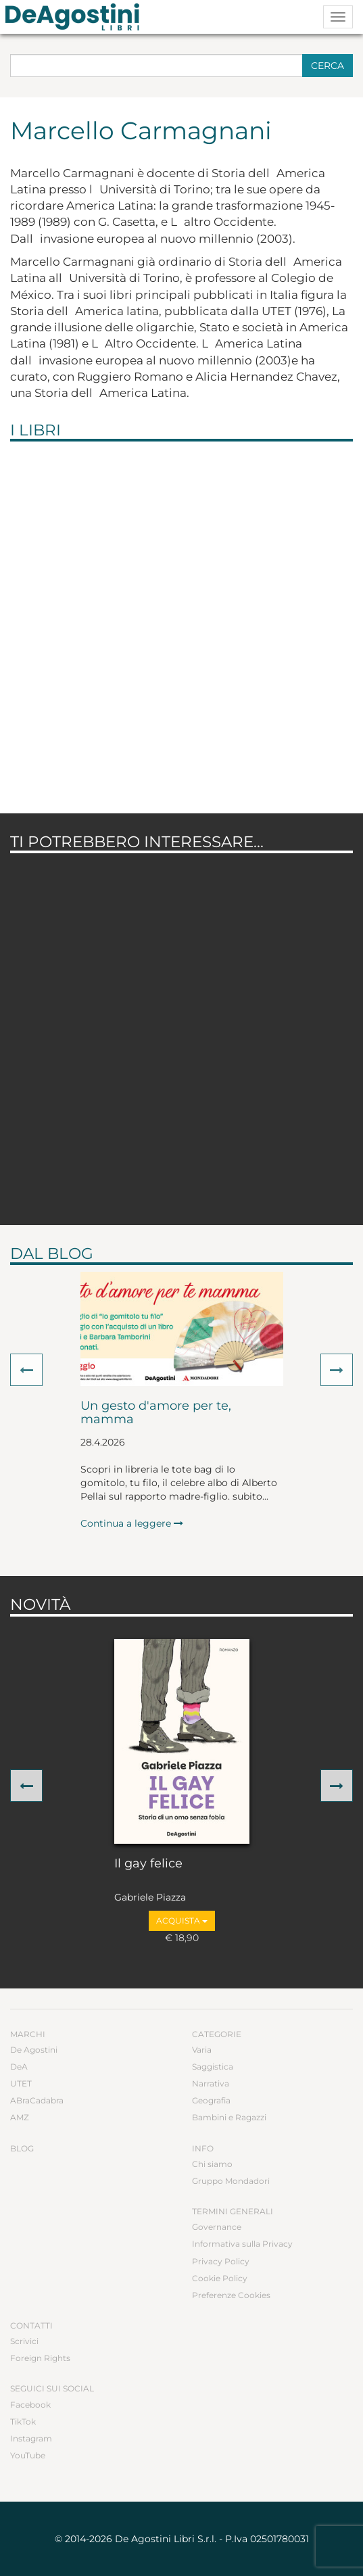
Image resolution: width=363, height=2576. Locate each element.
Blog (22, 2148)
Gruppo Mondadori (231, 2181)
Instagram (31, 2438)
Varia (202, 2050)
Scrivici (24, 2341)
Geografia (211, 2100)
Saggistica (212, 2066)
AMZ (19, 2117)
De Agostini (33, 2050)
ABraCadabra (37, 2100)
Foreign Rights (40, 2358)
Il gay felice (148, 1864)
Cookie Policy (219, 2278)
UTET (21, 2083)
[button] (26, 1370)
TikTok (23, 2421)
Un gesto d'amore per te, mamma (155, 1413)
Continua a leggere (131, 1523)
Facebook (30, 2405)
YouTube (27, 2455)
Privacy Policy (220, 2261)
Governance (216, 2227)
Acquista (182, 1920)
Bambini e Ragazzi (229, 2117)
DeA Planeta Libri (76, 17)
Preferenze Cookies (231, 2295)
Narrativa (210, 2083)
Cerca (327, 65)
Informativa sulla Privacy (242, 2244)
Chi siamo (212, 2164)
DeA (19, 2066)
